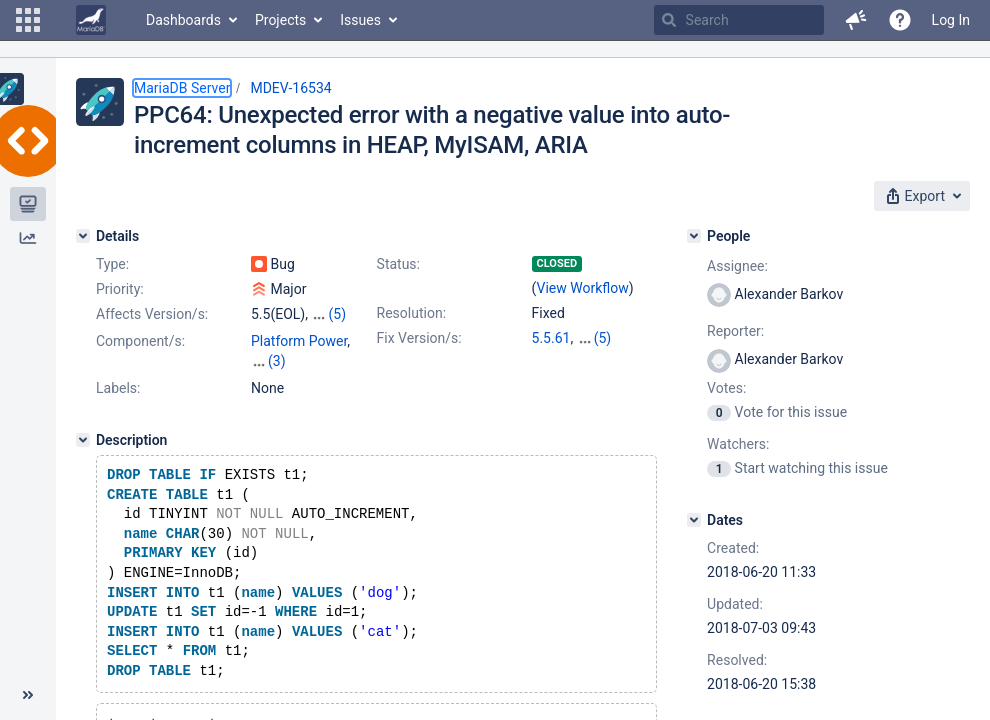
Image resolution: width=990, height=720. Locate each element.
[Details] (83, 236)
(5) (337, 314)
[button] (28, 20)
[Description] (83, 440)
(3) (277, 361)
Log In (951, 20)
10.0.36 (600, 338)
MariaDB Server (182, 88)
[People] (694, 236)
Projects (280, 20)
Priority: (120, 289)
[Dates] (694, 520)
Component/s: (140, 341)
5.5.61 (551, 338)
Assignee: (737, 266)
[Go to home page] (91, 20)
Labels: (118, 388)
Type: (112, 264)
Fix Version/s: (419, 338)
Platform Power (299, 341)
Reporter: (735, 331)
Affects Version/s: (152, 314)
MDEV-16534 (290, 88)
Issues (360, 20)
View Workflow (583, 288)
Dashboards (183, 20)
